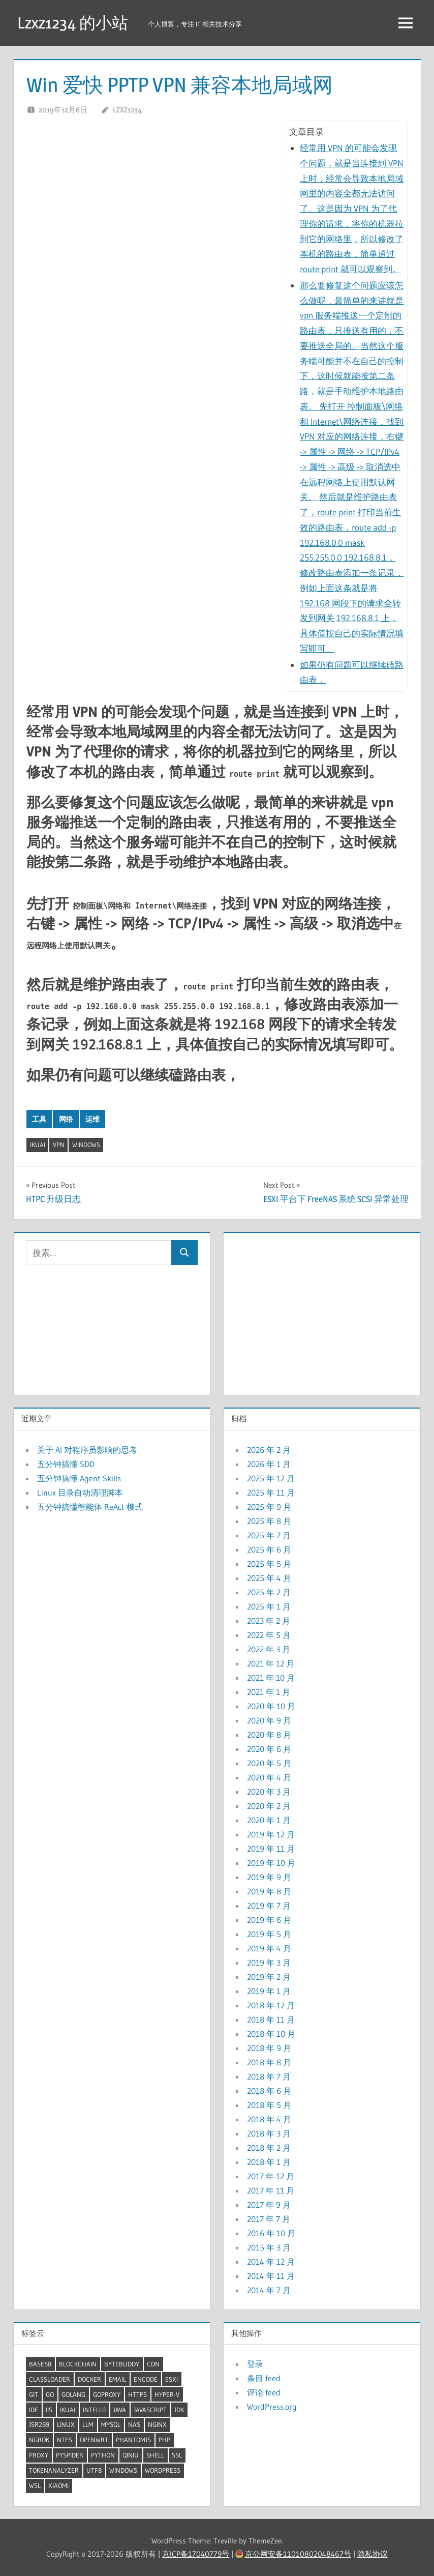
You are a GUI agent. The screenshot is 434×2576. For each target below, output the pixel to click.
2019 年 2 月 (269, 1977)
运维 (92, 1119)
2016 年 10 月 (271, 2233)
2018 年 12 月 (271, 2005)
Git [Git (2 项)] (33, 2394)
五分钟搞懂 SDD (66, 1464)
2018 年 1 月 (269, 2162)
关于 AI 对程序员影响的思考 (87, 1450)
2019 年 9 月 (269, 1877)
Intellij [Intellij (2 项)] (94, 2410)
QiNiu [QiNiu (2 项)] (130, 2455)
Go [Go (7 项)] (50, 2394)
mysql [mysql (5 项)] (110, 2424)
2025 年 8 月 (269, 1521)
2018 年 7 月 (269, 2076)
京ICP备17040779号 (195, 2554)
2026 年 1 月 (269, 1464)
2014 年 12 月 (271, 2262)
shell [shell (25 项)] (155, 2455)
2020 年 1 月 (269, 1820)
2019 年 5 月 (269, 1934)
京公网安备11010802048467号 (298, 2554)
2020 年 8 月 (269, 1735)
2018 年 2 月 (269, 2148)
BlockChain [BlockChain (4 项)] (78, 2364)
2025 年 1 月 (269, 1606)
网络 (66, 1119)
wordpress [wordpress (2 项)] (162, 2470)
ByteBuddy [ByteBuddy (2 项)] (121, 2364)
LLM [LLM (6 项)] (88, 2424)
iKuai (37, 1144)
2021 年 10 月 (271, 1678)
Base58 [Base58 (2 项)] (40, 2364)
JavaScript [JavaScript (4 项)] (150, 2410)
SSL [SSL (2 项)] (177, 2455)
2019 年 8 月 (269, 1891)
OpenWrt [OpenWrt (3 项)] (94, 2440)
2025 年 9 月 (269, 1507)
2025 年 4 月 (269, 1578)
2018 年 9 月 (269, 2048)
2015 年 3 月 (269, 2247)
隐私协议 (372, 2554)
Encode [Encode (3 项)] (146, 2379)
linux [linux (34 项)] (66, 2424)
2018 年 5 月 (269, 2105)
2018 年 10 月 (271, 2034)
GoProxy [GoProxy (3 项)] (106, 2394)
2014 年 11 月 (271, 2276)
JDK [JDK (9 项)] (179, 2410)
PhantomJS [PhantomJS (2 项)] (133, 2440)
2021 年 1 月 (268, 1692)
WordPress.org (272, 2407)
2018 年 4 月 (269, 2119)
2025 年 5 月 (269, 1564)
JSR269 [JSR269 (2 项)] (39, 2424)
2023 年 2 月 (268, 1621)
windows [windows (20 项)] (123, 2470)
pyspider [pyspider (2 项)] (69, 2455)
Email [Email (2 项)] (117, 2379)
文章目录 (306, 131)
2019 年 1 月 (269, 1991)
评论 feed (264, 2392)
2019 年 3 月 (269, 1962)
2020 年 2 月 (269, 1806)
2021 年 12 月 (270, 1663)
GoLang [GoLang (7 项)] (73, 2394)
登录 (255, 2364)
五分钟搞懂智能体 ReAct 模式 (90, 1507)
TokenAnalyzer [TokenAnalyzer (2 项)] (54, 2470)
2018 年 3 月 (269, 2133)
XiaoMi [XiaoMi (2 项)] (58, 2485)
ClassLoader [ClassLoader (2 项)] (49, 2379)
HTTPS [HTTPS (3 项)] (137, 2394)
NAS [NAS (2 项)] (134, 2424)
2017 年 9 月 (269, 2205)
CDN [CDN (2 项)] (153, 2364)
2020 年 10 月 (271, 1706)
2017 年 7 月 (268, 2219)
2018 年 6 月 (269, 2091)
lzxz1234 (127, 109)
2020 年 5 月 (269, 1763)
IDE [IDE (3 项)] (33, 2410)
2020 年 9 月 (269, 1720)
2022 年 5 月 (269, 1635)
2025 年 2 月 (269, 1592)
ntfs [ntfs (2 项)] (64, 2440)
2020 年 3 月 (269, 1792)
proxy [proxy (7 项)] (38, 2455)
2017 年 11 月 (270, 2190)
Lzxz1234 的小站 (72, 23)
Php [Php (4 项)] (164, 2440)
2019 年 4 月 (269, 1948)
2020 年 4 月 (269, 1777)
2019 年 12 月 (271, 1834)
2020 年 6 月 (269, 1749)
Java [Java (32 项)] (119, 2410)
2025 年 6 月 (269, 1549)
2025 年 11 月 (271, 1492)
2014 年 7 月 (269, 2290)
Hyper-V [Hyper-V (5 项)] (166, 2394)
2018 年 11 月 (271, 2019)
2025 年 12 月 (271, 1478)
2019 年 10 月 (271, 1863)
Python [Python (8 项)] (103, 2455)
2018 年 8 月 (269, 2062)
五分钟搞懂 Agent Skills (79, 1478)
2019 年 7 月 (269, 1905)
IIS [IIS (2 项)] (49, 2410)
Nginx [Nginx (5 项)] (157, 2424)
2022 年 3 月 (268, 1649)
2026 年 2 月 (269, 1450)
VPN (59, 1144)
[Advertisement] (322, 1311)
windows (86, 1144)
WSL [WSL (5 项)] (35, 2485)
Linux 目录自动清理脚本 (80, 1492)
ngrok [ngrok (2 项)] (39, 2440)
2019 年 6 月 (269, 1920)
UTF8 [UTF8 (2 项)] (94, 2470)
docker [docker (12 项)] (89, 2379)
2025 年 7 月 (269, 1535)
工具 (39, 1119)
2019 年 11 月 (271, 1848)
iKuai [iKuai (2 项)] (67, 2410)
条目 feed (264, 2378)
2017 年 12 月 (270, 2176)
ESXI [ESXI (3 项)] (171, 2379)
